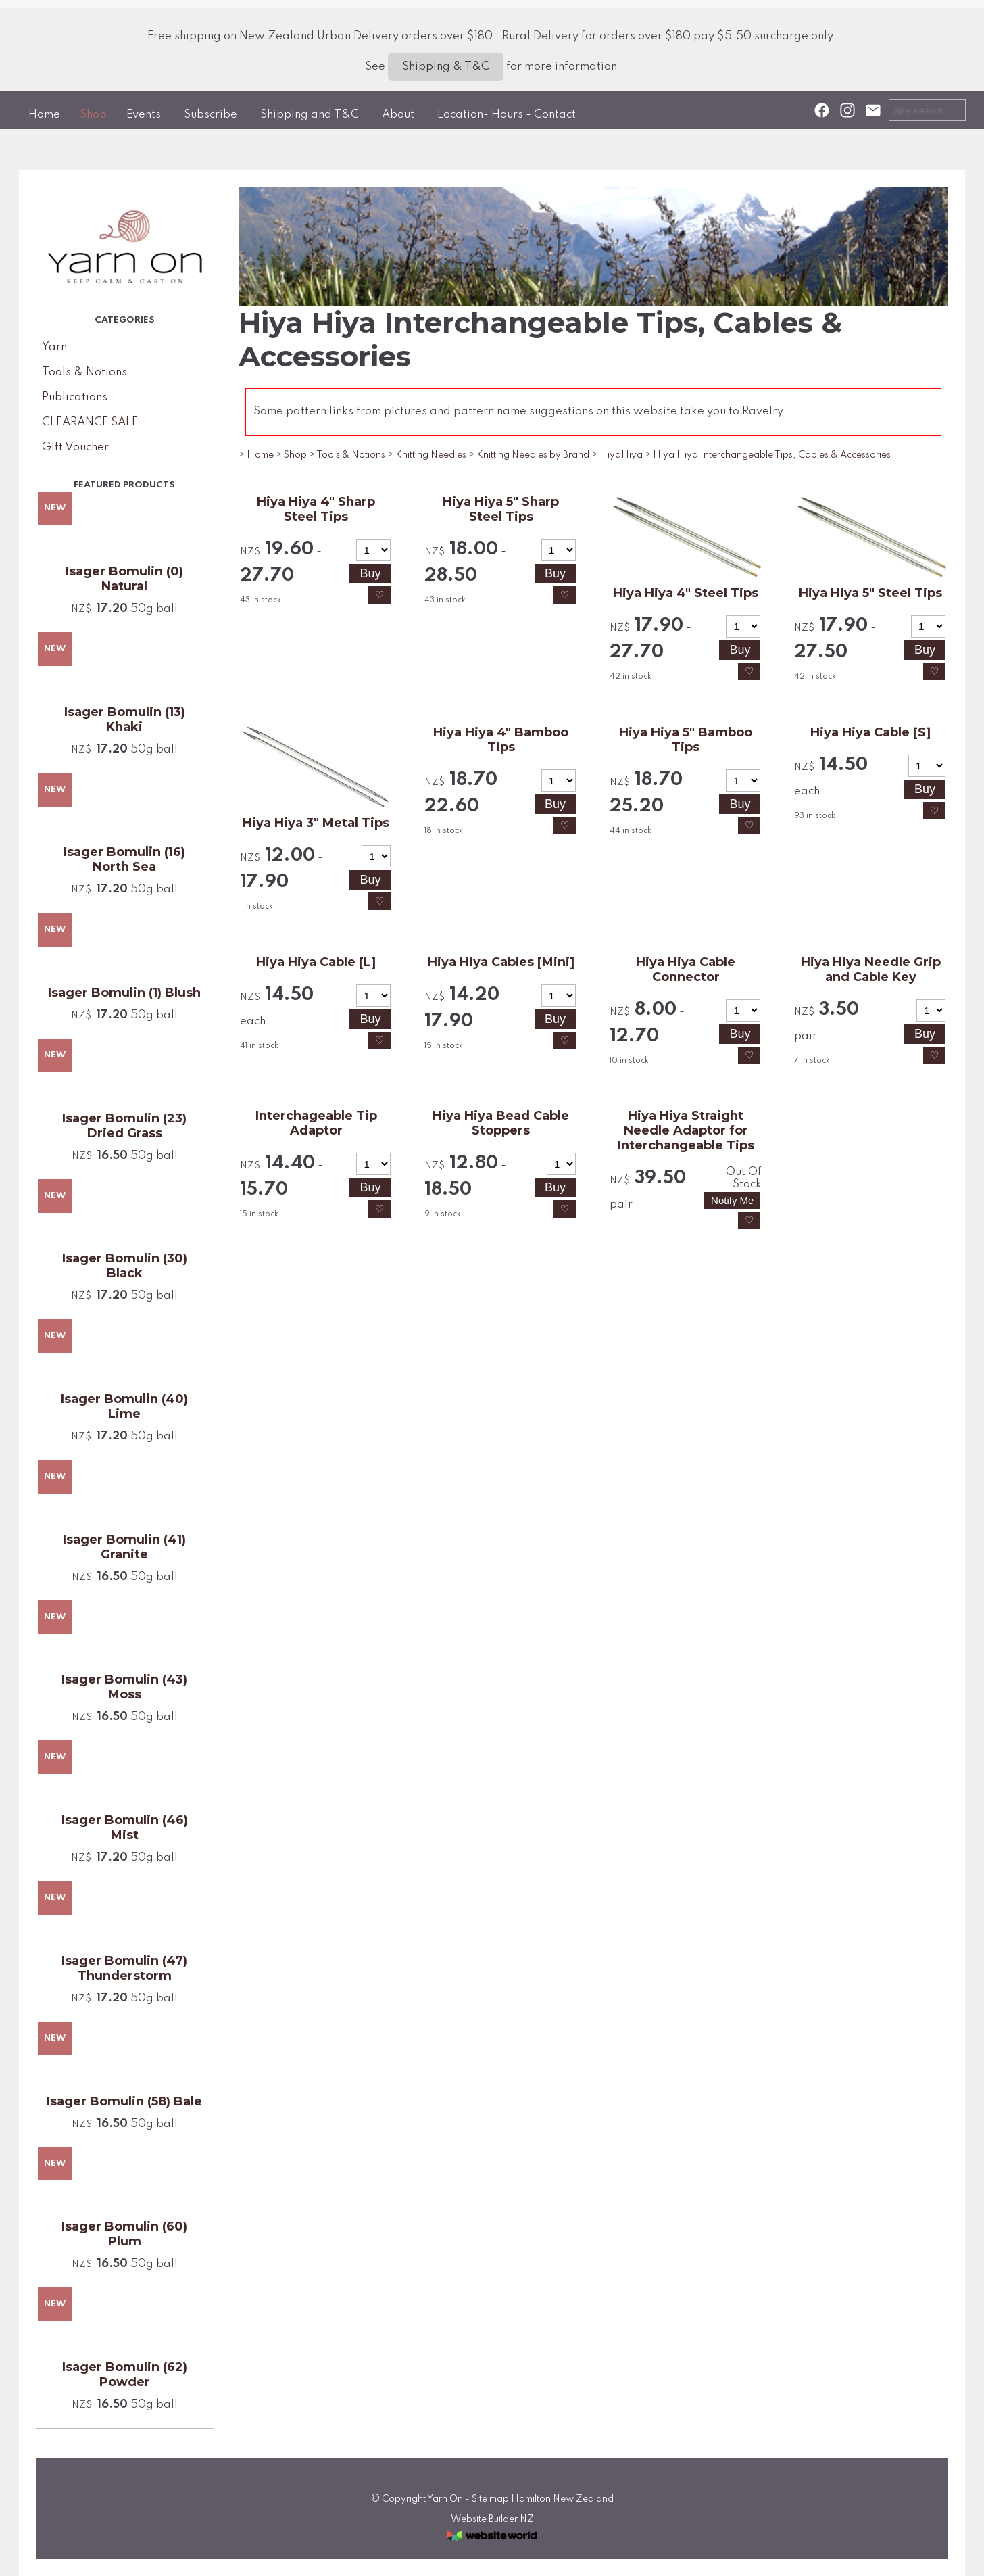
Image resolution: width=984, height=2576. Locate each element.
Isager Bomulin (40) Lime (124, 1406)
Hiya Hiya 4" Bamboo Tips (500, 740)
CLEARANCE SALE (90, 422)
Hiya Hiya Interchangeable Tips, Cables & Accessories (772, 455)
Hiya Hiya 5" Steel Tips (870, 593)
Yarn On (445, 2499)
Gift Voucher (75, 447)
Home (44, 114)
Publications (74, 397)
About (398, 114)
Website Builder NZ (492, 2519)
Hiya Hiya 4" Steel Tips (685, 593)
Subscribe (210, 114)
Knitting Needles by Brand (532, 455)
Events (143, 114)
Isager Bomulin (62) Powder (124, 2374)
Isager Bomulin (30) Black (124, 1266)
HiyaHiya (621, 455)
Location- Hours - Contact (506, 114)
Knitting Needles (430, 455)
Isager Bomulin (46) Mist (125, 1827)
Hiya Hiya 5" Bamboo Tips (685, 740)
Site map (490, 2499)
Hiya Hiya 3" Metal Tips (316, 822)
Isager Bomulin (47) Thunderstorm (124, 1968)
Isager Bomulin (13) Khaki (124, 719)
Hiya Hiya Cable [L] (316, 962)
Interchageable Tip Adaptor (316, 1123)
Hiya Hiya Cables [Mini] (501, 962)
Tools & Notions (84, 372)
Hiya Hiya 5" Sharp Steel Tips (501, 509)
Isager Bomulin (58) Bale (124, 2101)
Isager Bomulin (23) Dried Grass (124, 1126)
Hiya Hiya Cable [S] (870, 732)
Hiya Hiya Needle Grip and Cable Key (871, 969)
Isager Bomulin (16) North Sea (124, 859)
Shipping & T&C (445, 66)
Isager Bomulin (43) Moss (124, 1687)
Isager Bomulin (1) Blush (124, 992)
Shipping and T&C (309, 114)
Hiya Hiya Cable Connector (685, 969)
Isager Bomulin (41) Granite (124, 1547)
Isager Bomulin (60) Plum (124, 2234)
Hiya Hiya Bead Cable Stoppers (501, 1123)
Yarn (54, 347)
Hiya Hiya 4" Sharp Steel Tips (316, 509)
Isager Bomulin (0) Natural (124, 579)
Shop (93, 114)
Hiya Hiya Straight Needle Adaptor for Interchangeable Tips (686, 1130)
